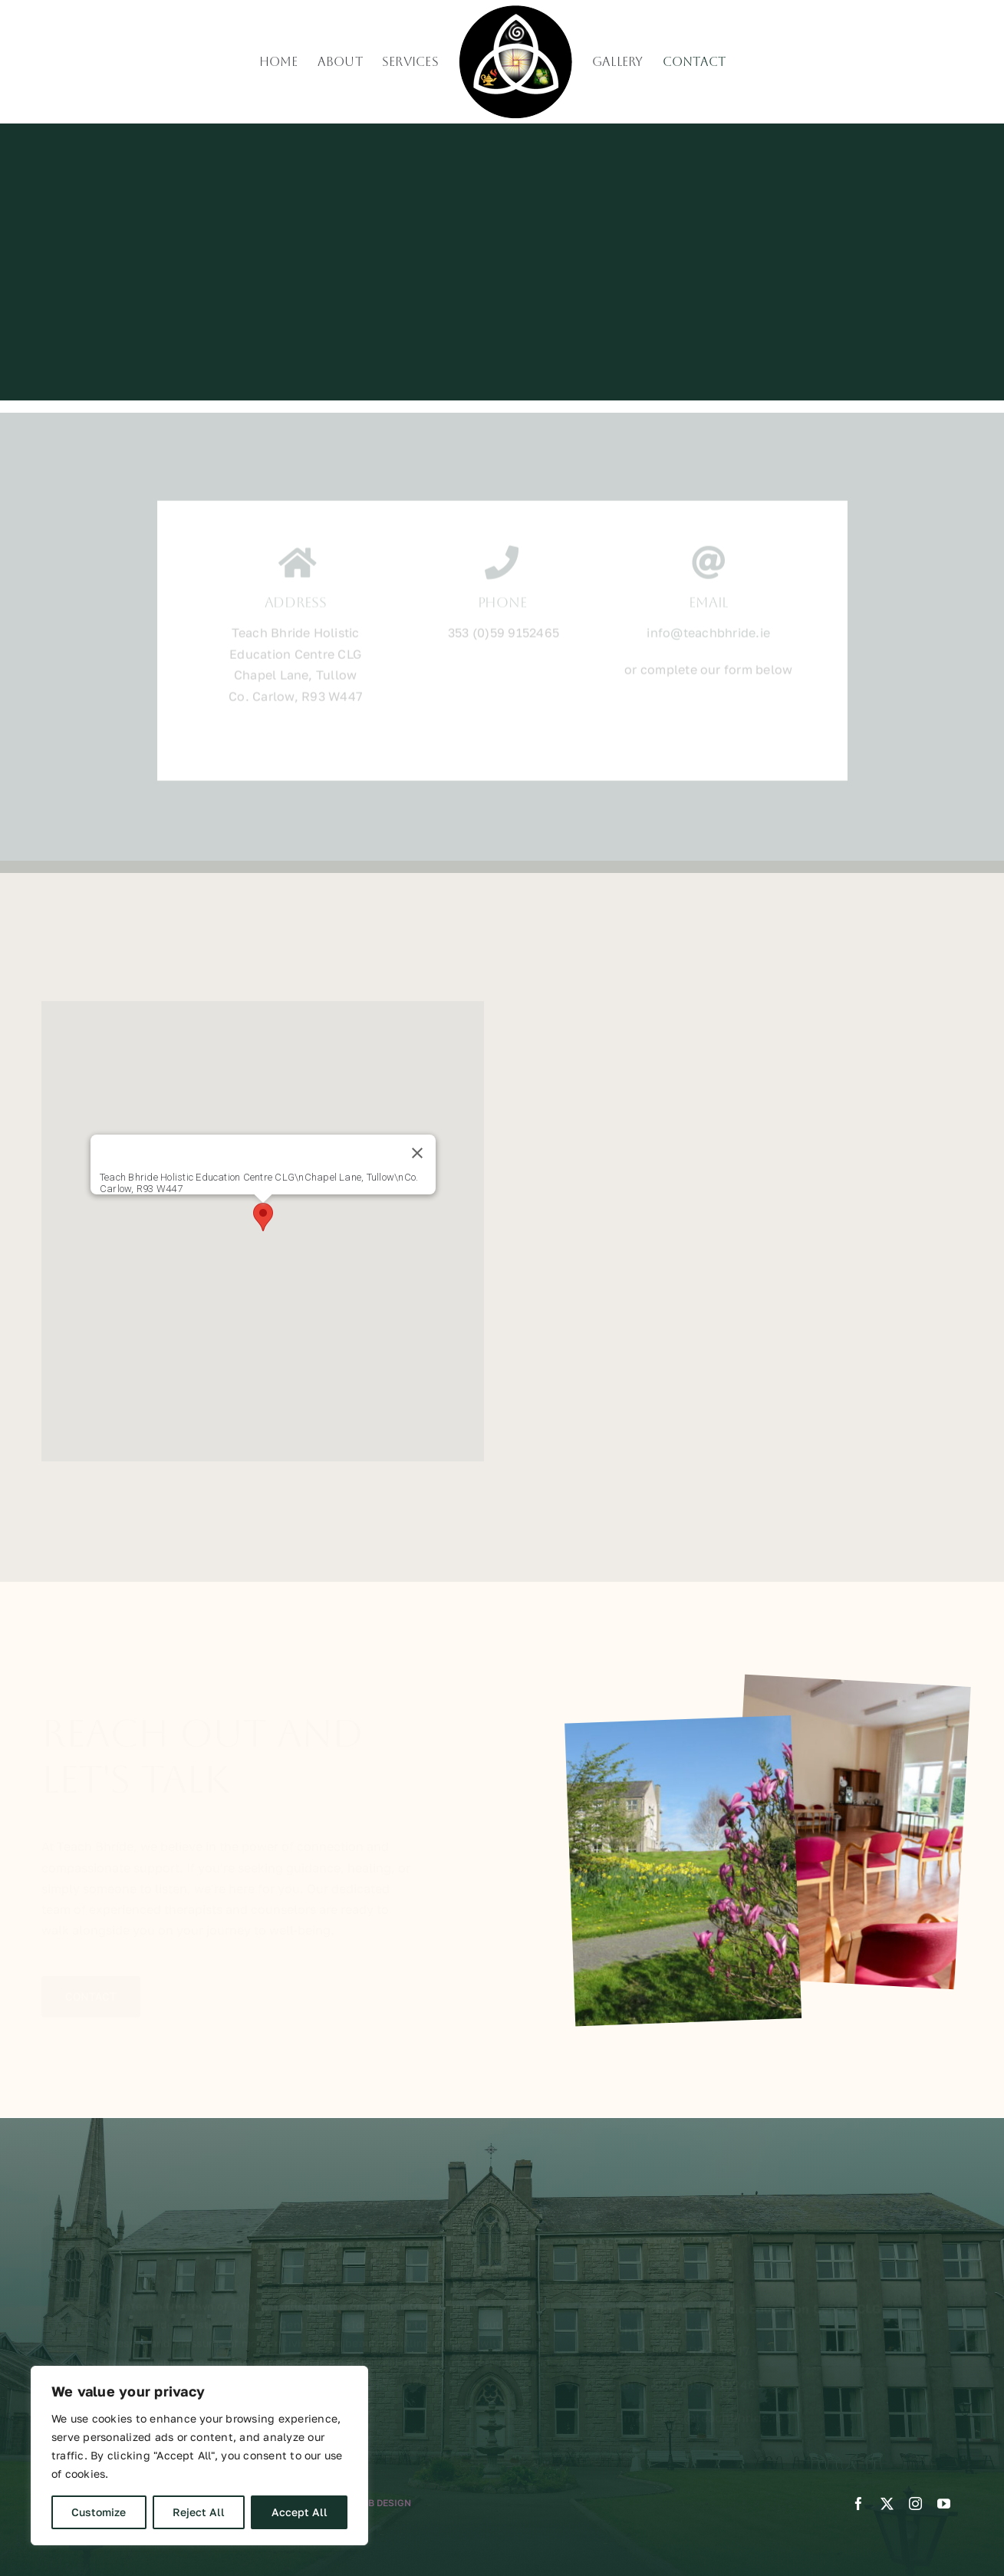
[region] (199, 2455)
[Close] (417, 1153)
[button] (263, 1217)
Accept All (300, 2511)
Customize (98, 2511)
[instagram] (915, 2503)
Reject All (199, 2511)
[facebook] (858, 2503)
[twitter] (887, 2503)
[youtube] (943, 2503)
